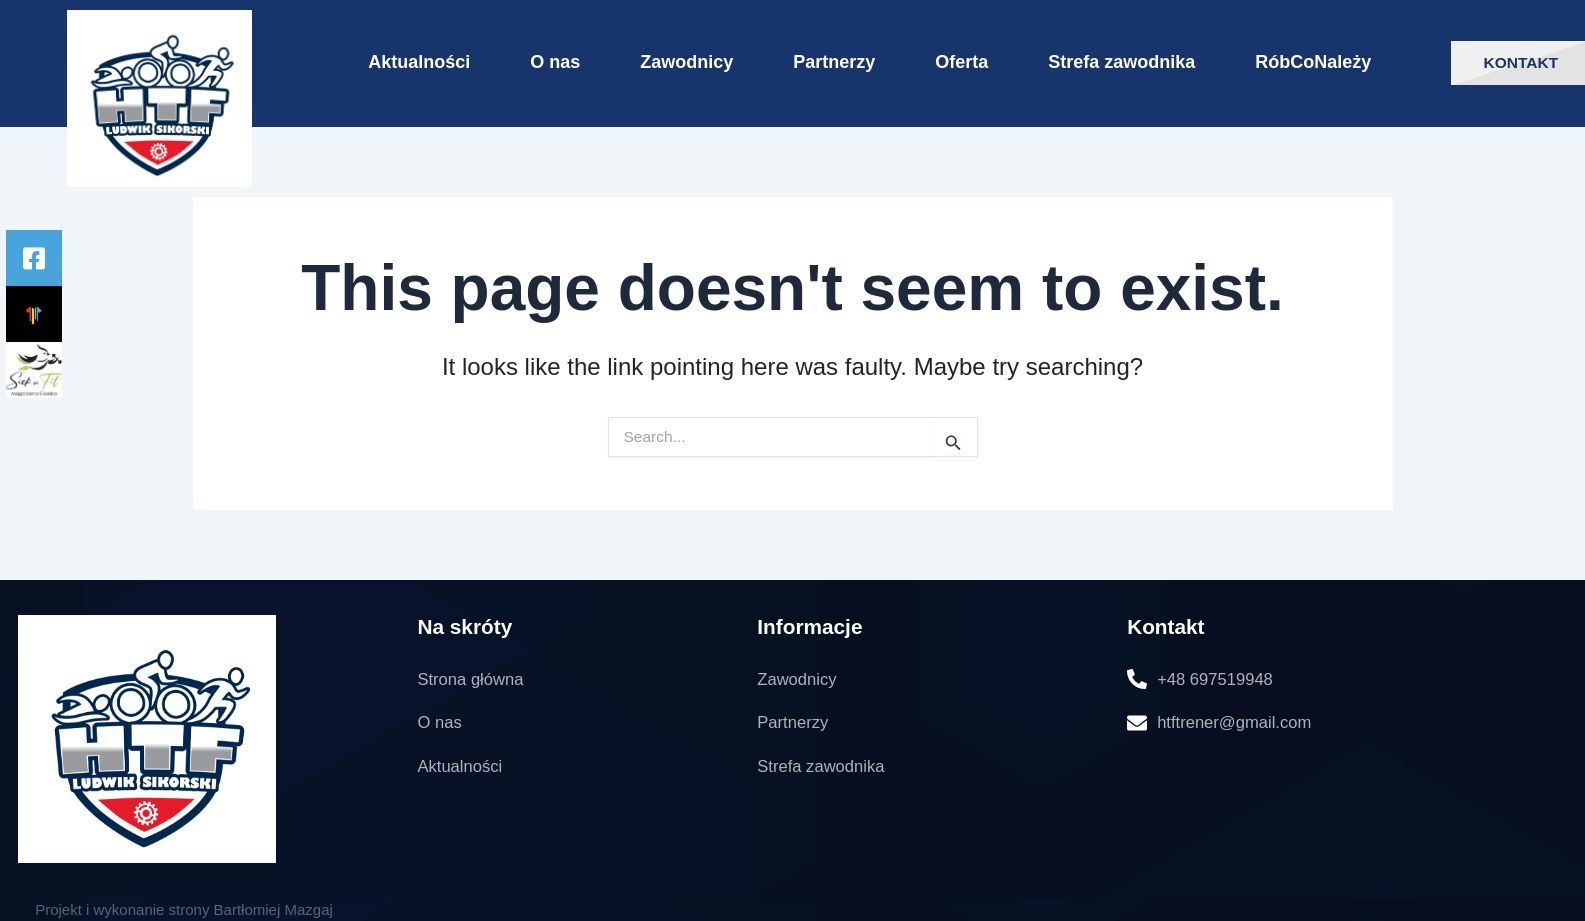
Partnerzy (834, 62)
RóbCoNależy (1313, 62)
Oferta (961, 62)
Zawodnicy (686, 62)
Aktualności (419, 62)
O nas (555, 62)
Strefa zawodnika (1121, 62)
